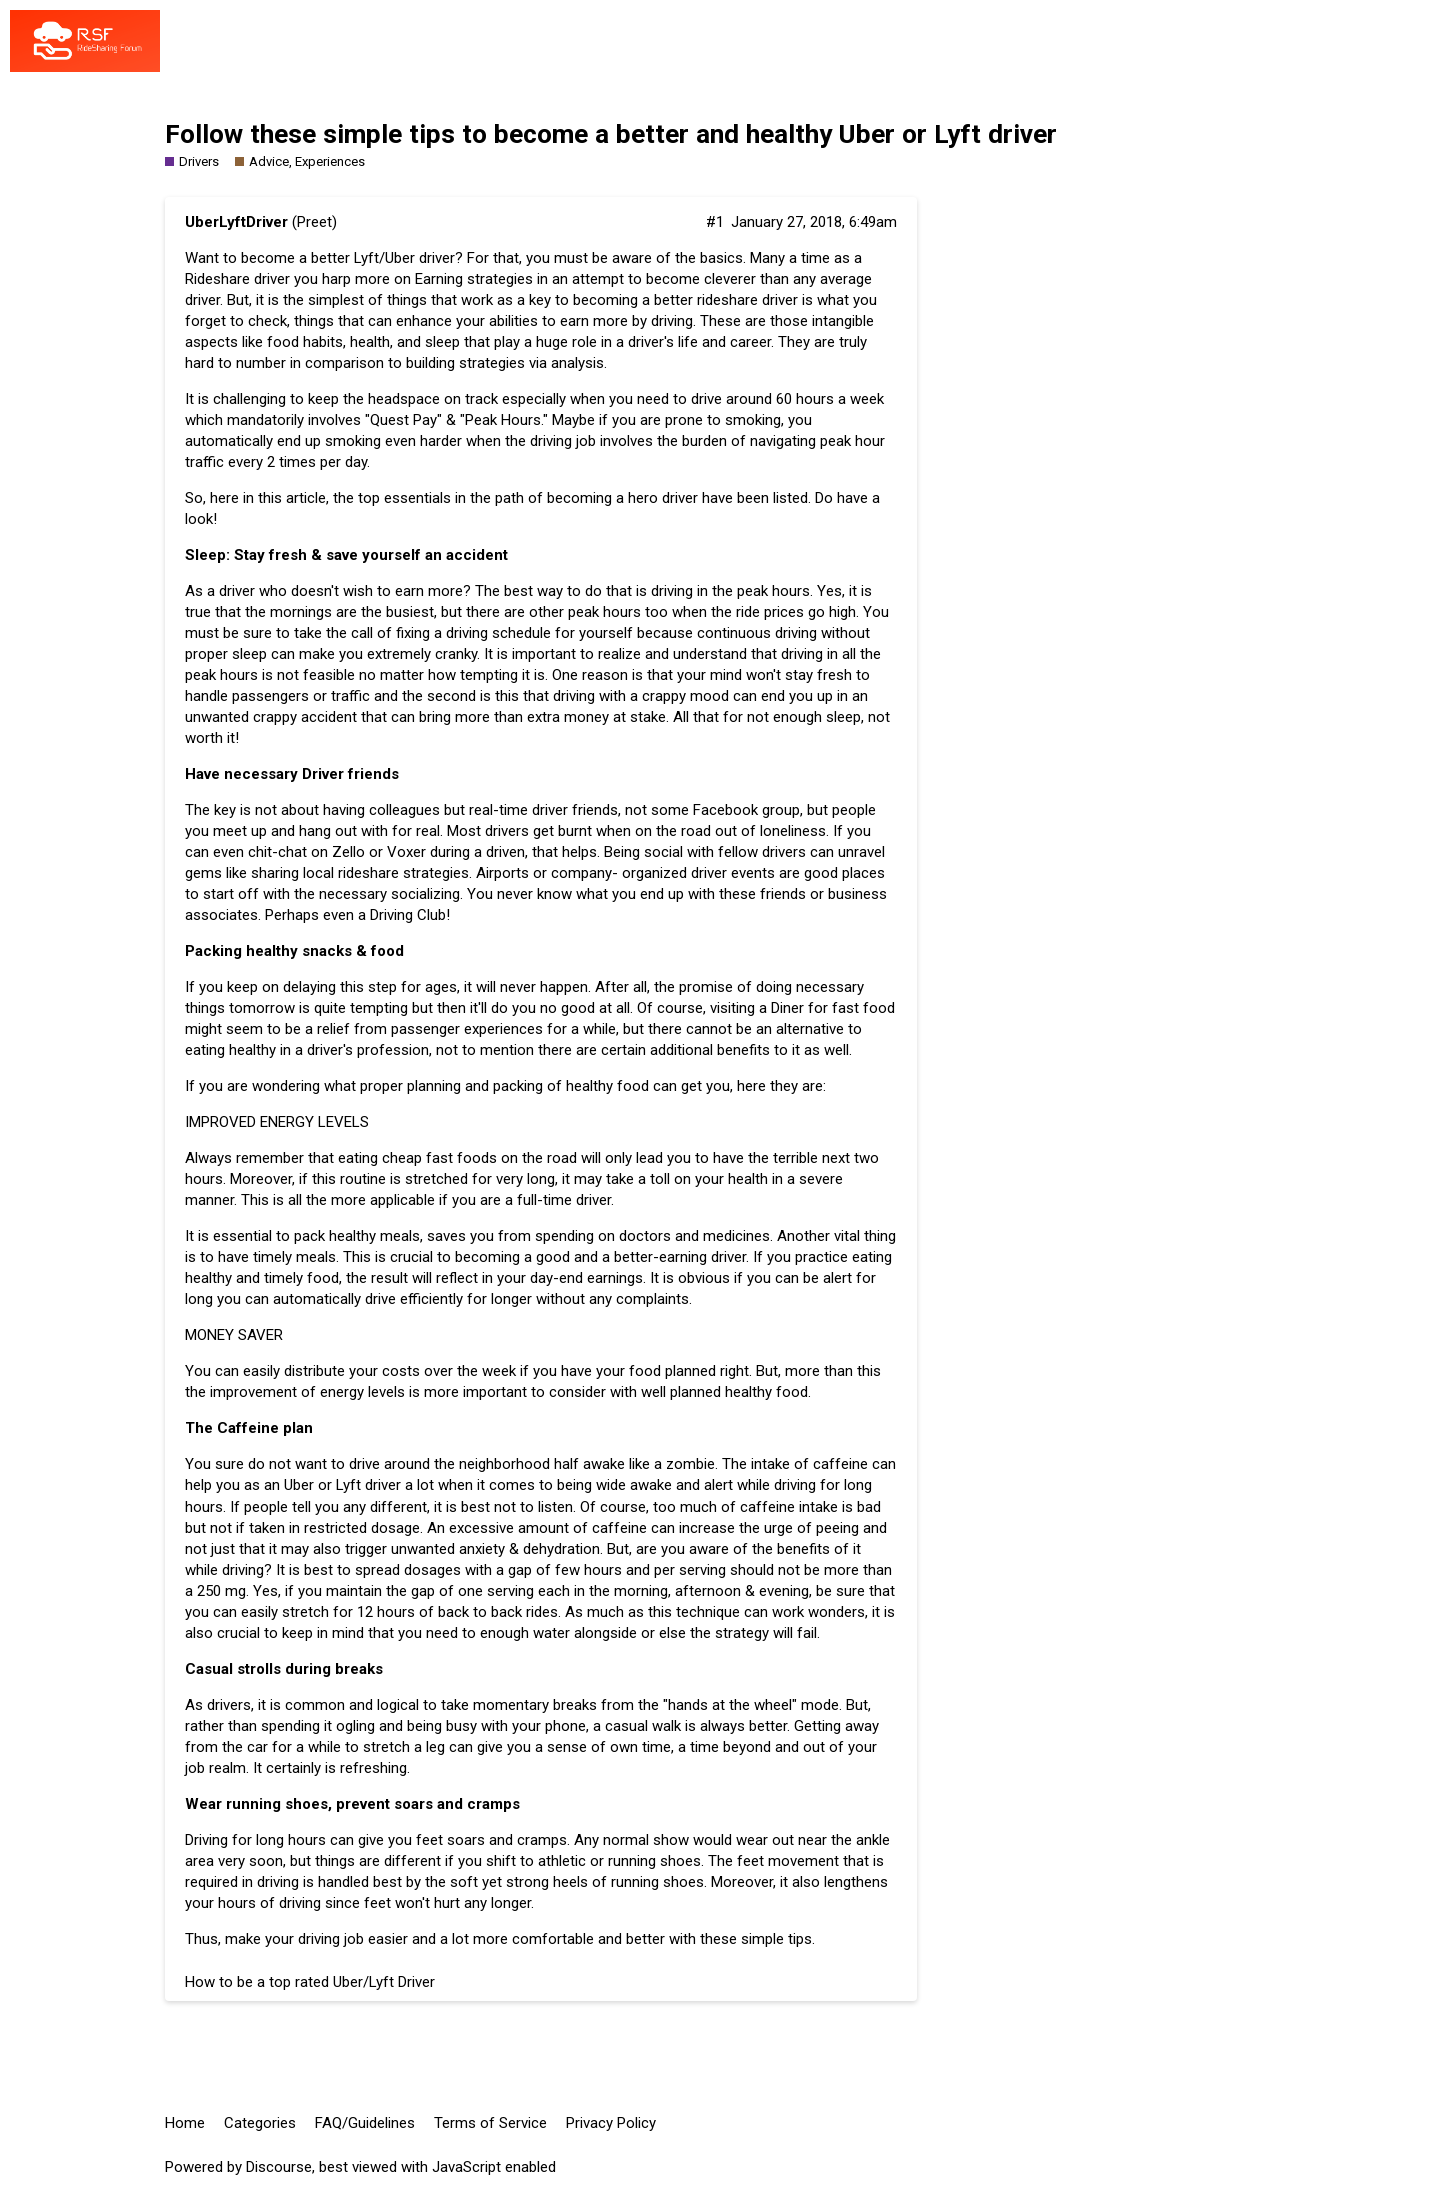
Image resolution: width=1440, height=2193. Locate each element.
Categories (260, 2123)
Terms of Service (490, 2123)
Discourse (279, 2167)
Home (185, 2123)
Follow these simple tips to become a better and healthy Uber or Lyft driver (611, 134)
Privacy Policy (611, 2123)
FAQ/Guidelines (365, 2123)
